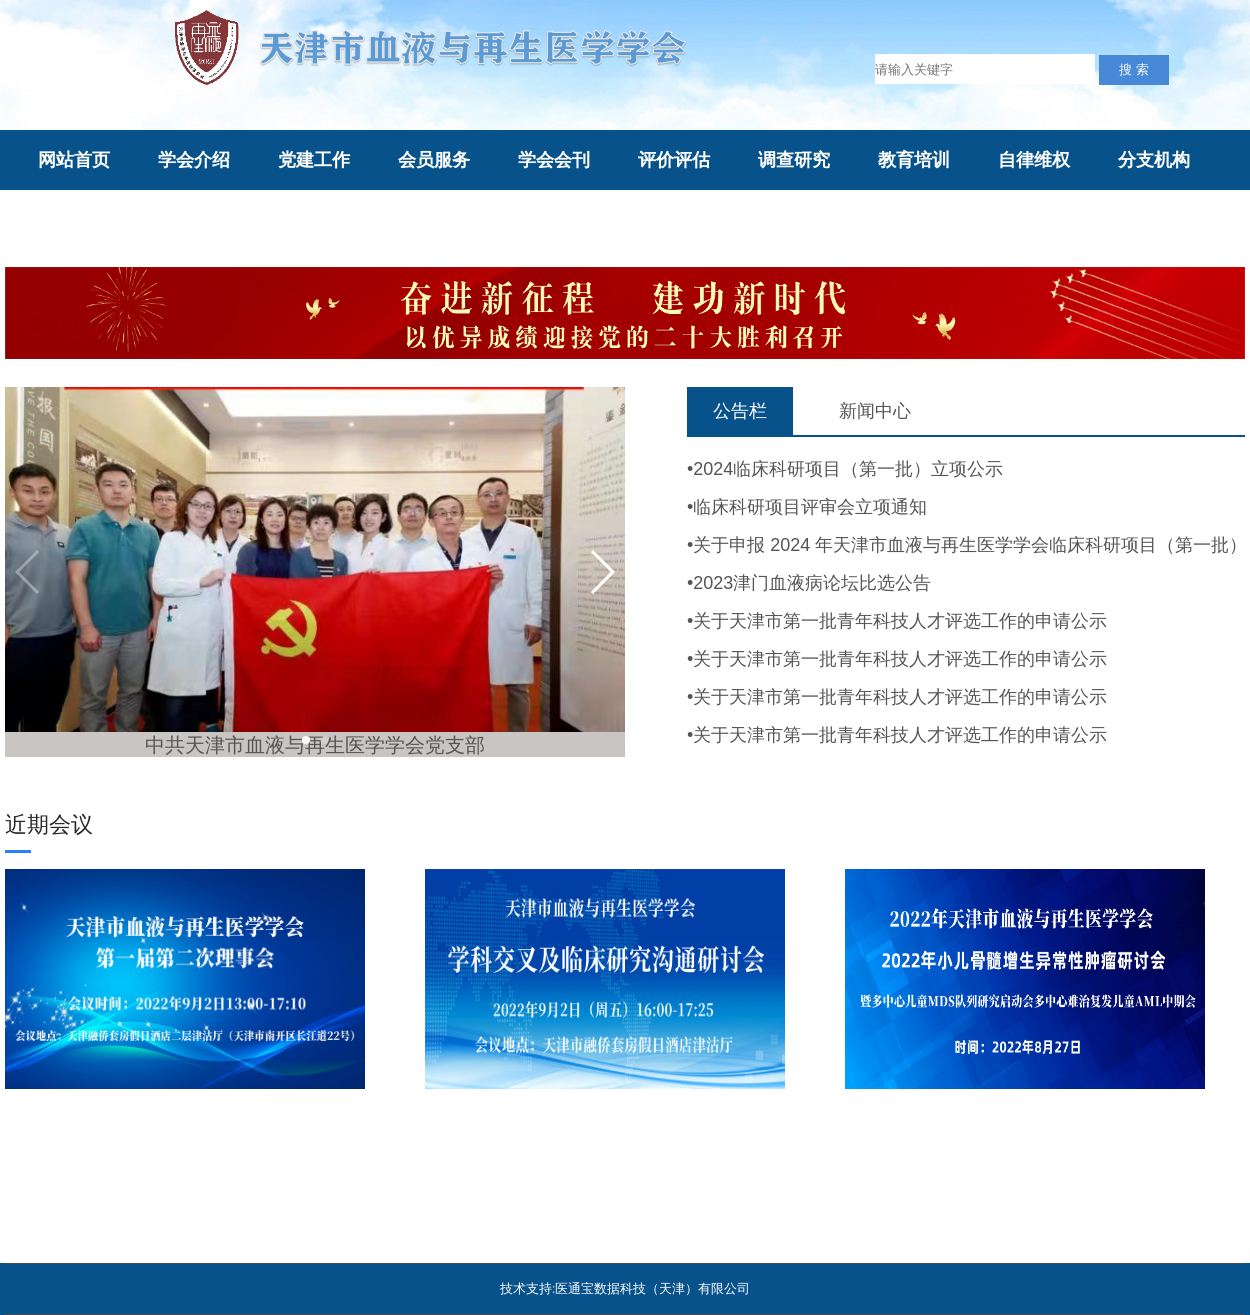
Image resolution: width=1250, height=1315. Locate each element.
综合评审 (434, 221)
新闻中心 (875, 411)
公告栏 (740, 411)
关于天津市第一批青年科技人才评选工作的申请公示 (900, 621)
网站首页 (74, 160)
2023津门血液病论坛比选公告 (812, 583)
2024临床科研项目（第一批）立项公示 (848, 469)
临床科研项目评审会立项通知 (810, 507)
